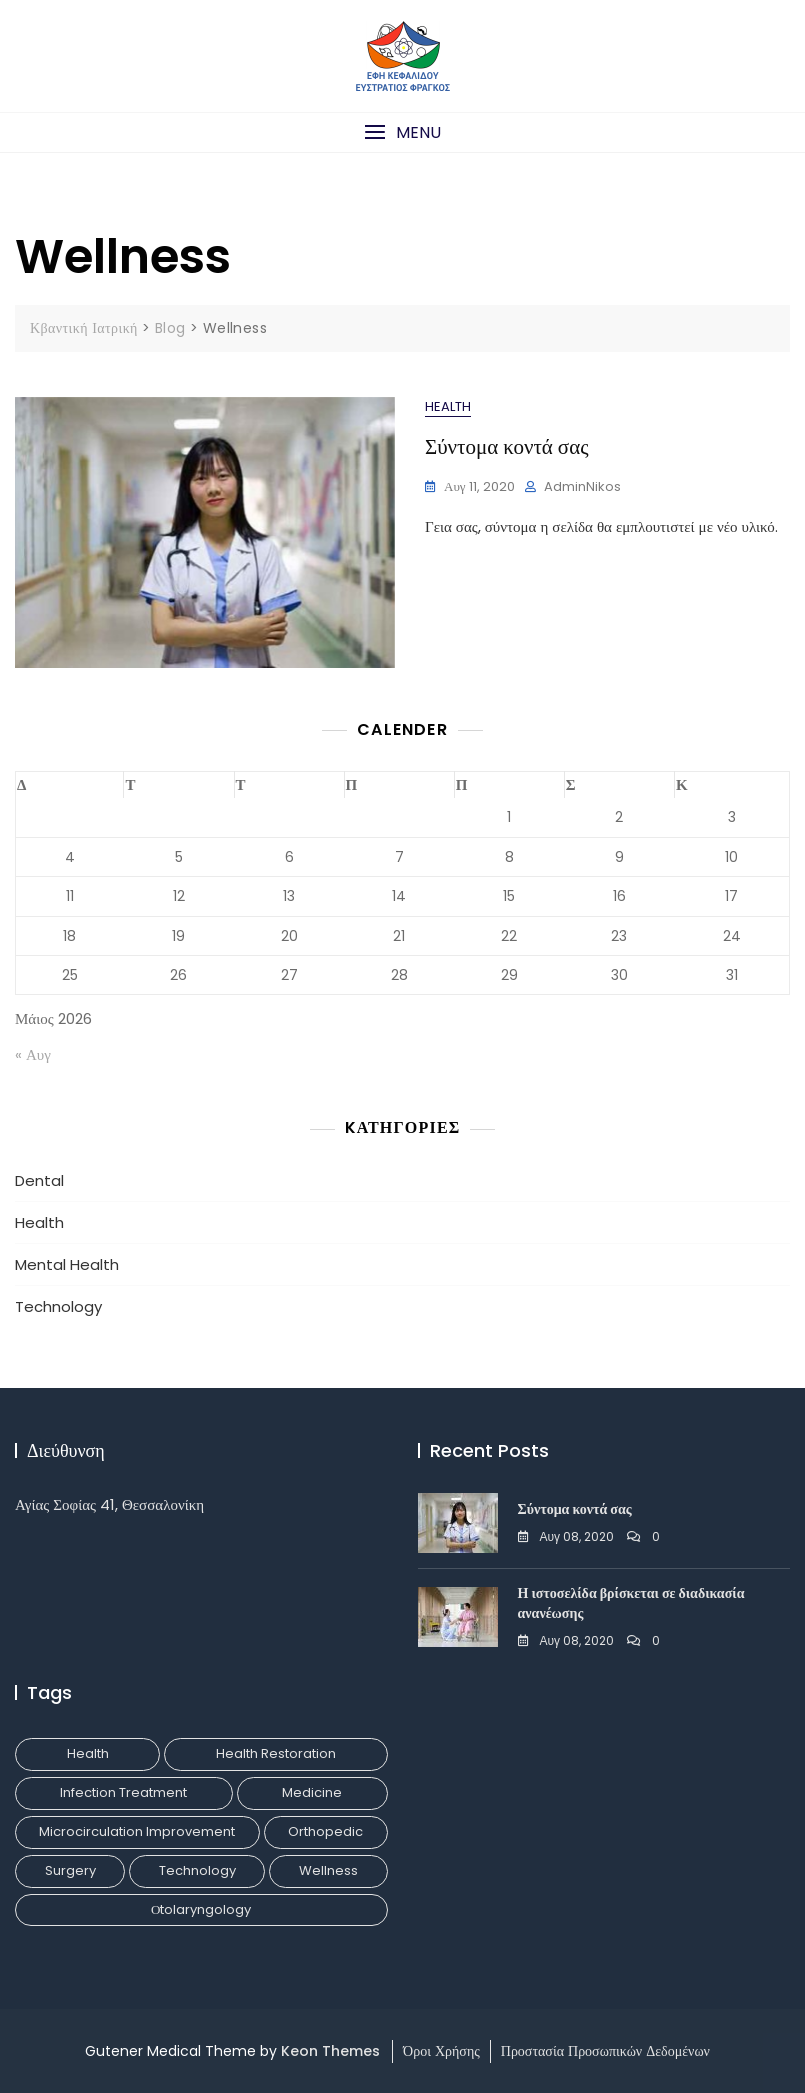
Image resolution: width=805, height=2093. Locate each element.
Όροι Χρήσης (441, 2051)
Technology (58, 1306)
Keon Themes (330, 2051)
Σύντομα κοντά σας (507, 446)
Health (448, 406)
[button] (402, 132)
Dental (39, 1180)
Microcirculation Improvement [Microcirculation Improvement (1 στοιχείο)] (137, 1831)
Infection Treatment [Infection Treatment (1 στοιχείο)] (123, 1792)
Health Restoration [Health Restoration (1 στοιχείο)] (276, 1753)
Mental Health (67, 1264)
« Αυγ (33, 1054)
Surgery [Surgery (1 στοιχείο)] (70, 1870)
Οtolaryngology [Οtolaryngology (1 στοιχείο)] (201, 1909)
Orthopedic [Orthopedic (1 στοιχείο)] (325, 1831)
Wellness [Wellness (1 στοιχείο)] (328, 1870)
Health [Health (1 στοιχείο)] (88, 1753)
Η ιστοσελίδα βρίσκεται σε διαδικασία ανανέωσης (631, 1603)
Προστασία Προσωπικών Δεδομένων (605, 2051)
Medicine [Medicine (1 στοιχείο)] (312, 1792)
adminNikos (582, 486)
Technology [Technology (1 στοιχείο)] (197, 1870)
